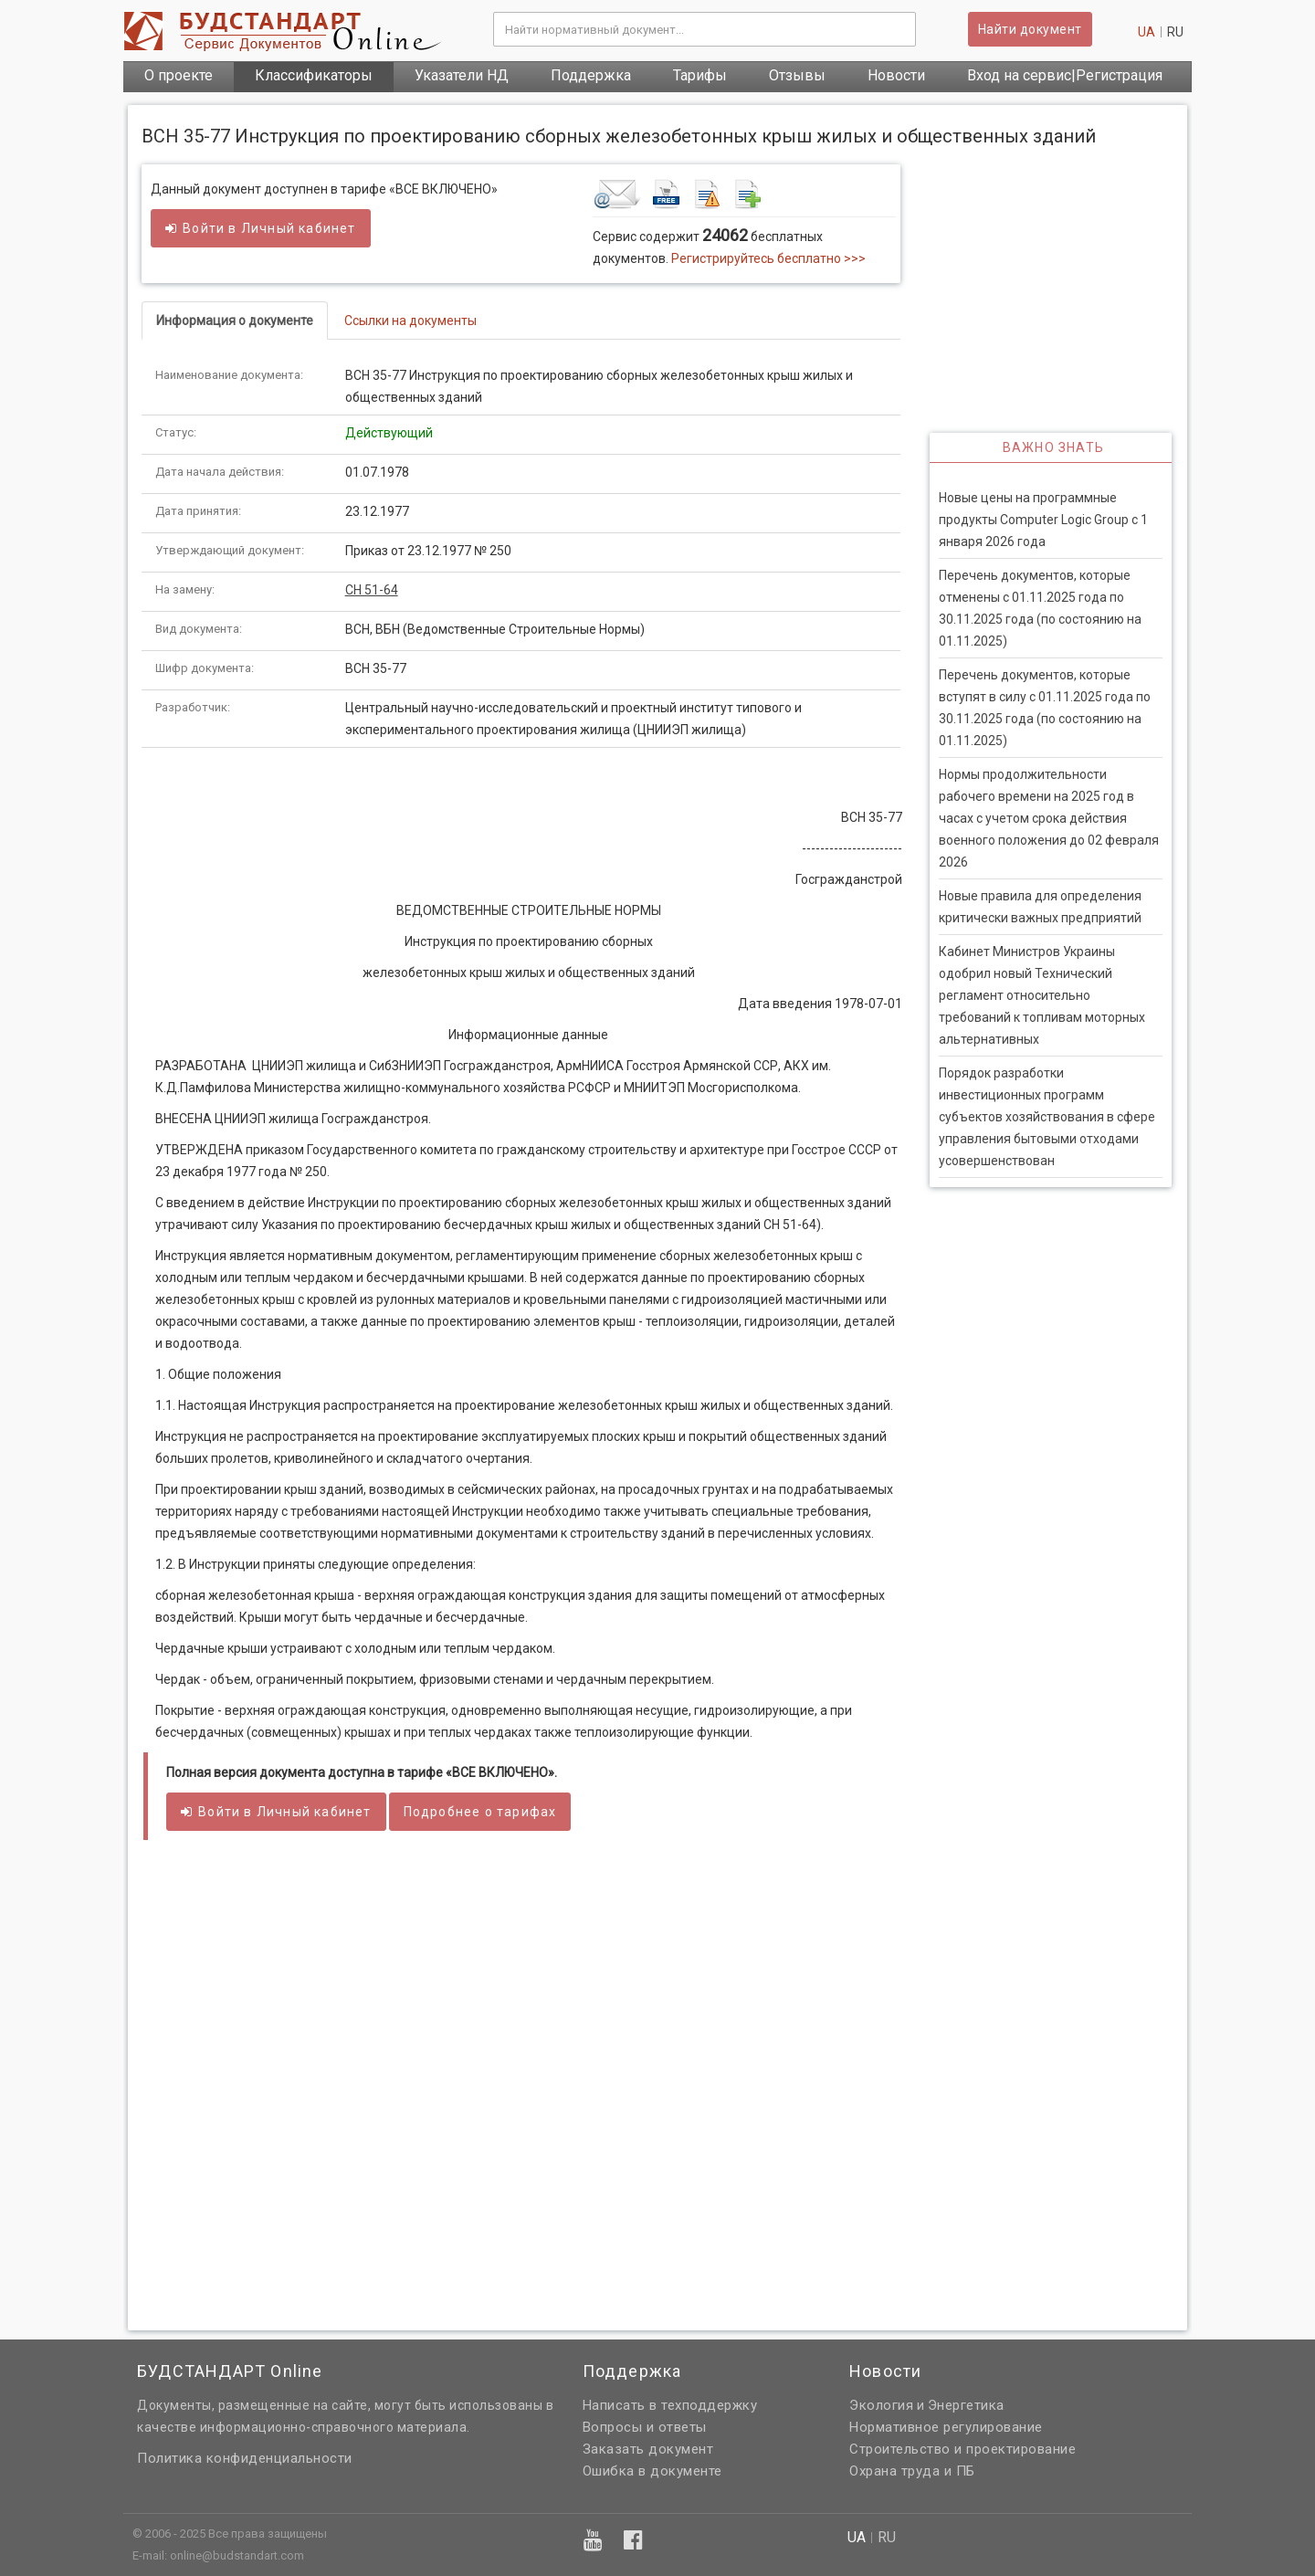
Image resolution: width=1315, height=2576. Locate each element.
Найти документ (1030, 29)
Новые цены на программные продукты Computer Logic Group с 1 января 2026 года (1043, 519)
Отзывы (797, 75)
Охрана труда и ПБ (912, 2471)
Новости (896, 75)
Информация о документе (234, 320)
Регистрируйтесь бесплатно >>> (768, 258)
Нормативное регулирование (946, 2427)
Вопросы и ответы (645, 2427)
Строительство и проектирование (962, 2449)
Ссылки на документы (410, 320)
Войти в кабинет (260, 228)
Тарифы (700, 75)
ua (1146, 31)
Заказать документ (648, 2449)
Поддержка (591, 75)
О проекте (178, 75)
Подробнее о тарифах (480, 1811)
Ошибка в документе (652, 2471)
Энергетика (966, 2405)
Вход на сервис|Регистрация (1064, 75)
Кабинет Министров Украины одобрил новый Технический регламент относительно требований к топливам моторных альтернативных (1042, 995)
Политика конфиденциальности (244, 2458)
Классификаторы (314, 75)
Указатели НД (462, 75)
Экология (881, 2405)
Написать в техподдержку (670, 2405)
